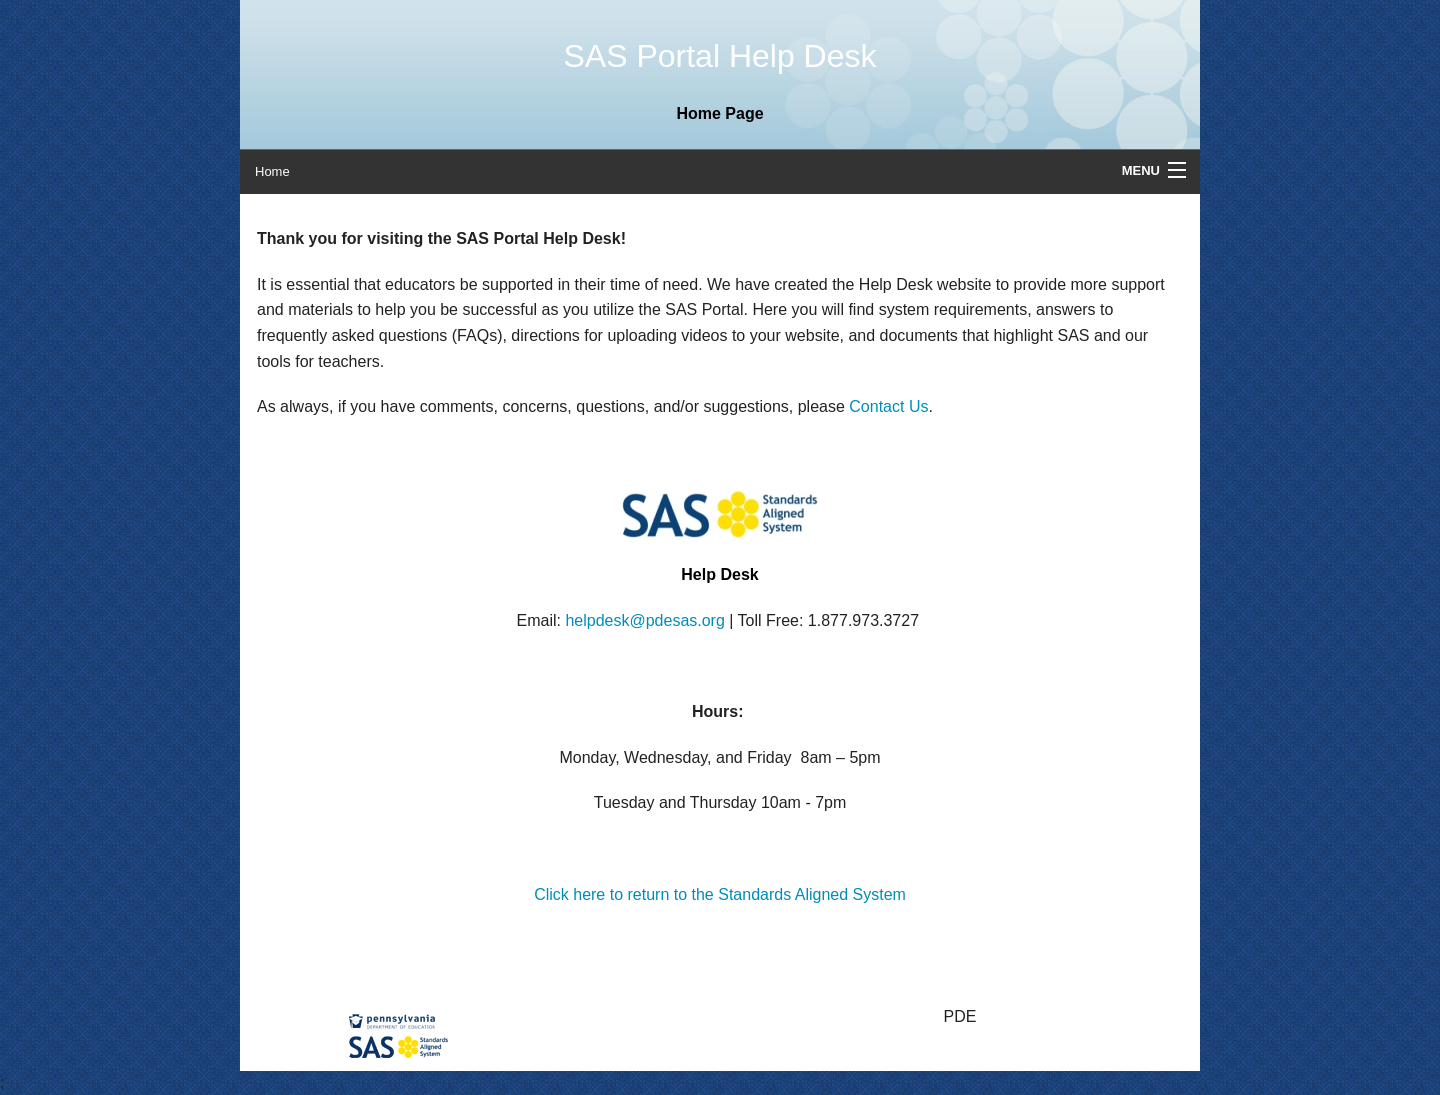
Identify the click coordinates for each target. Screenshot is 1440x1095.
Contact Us (888, 406)
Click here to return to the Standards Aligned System (720, 894)
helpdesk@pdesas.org (644, 620)
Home (272, 171)
